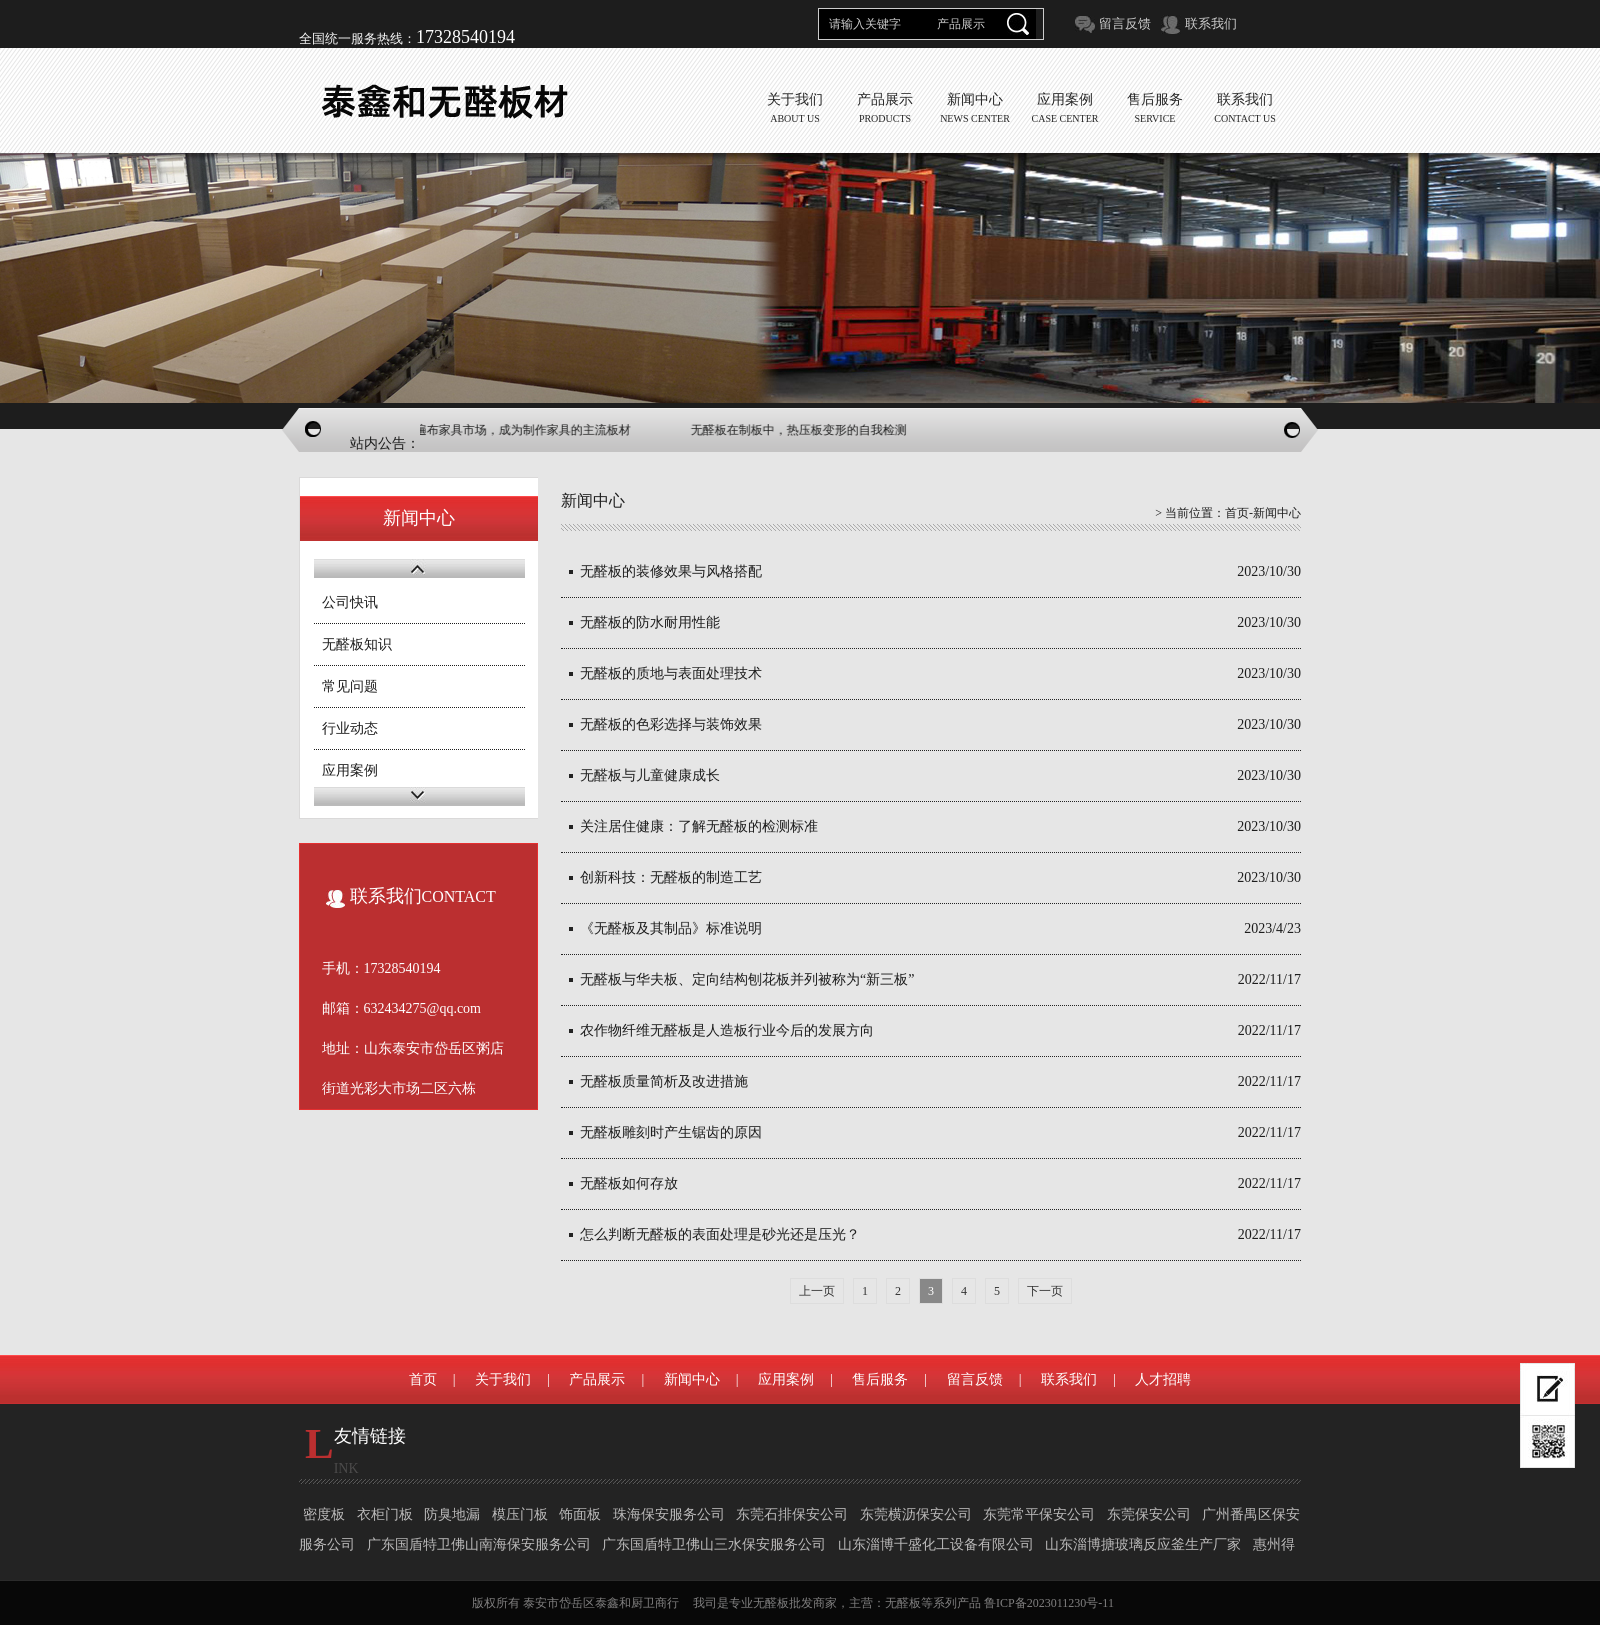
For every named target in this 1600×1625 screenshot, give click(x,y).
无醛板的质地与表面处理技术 (671, 673)
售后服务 (880, 1379)
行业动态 (350, 728)
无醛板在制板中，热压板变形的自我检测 (824, 430)
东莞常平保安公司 (1039, 1514)
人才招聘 (1163, 1379)
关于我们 (503, 1379)
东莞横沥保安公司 (916, 1514)
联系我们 (1211, 23)
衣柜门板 (385, 1514)
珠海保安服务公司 (669, 1514)
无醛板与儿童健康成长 (650, 775)
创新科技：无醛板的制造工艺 (671, 877)
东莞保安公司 (1149, 1514)
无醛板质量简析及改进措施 (664, 1081)
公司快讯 (350, 602)
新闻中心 (692, 1379)
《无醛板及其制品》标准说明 (671, 928)
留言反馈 (1125, 23)
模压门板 (520, 1514)
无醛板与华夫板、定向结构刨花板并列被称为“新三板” (747, 979)
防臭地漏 (452, 1514)
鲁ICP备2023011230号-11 (1049, 1603)
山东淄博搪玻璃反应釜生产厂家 (1143, 1544)
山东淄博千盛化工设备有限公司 (936, 1544)
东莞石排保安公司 (792, 1514)
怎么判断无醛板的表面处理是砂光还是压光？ (720, 1234)
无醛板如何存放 (629, 1183)
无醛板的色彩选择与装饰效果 (671, 724)
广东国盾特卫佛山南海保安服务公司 (479, 1544)
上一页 (817, 1291)
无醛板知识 (357, 644)
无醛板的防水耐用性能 (650, 622)
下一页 (1045, 1291)
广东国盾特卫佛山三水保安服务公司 (714, 1544)
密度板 (324, 1514)
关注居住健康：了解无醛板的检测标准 (699, 826)
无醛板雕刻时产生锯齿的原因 (671, 1132)
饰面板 (580, 1514)
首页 (1237, 513)
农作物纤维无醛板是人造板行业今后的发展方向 (727, 1030)
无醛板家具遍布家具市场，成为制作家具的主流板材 (518, 430)
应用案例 (350, 770)
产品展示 (597, 1379)
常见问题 (350, 686)
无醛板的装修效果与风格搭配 (671, 571)
